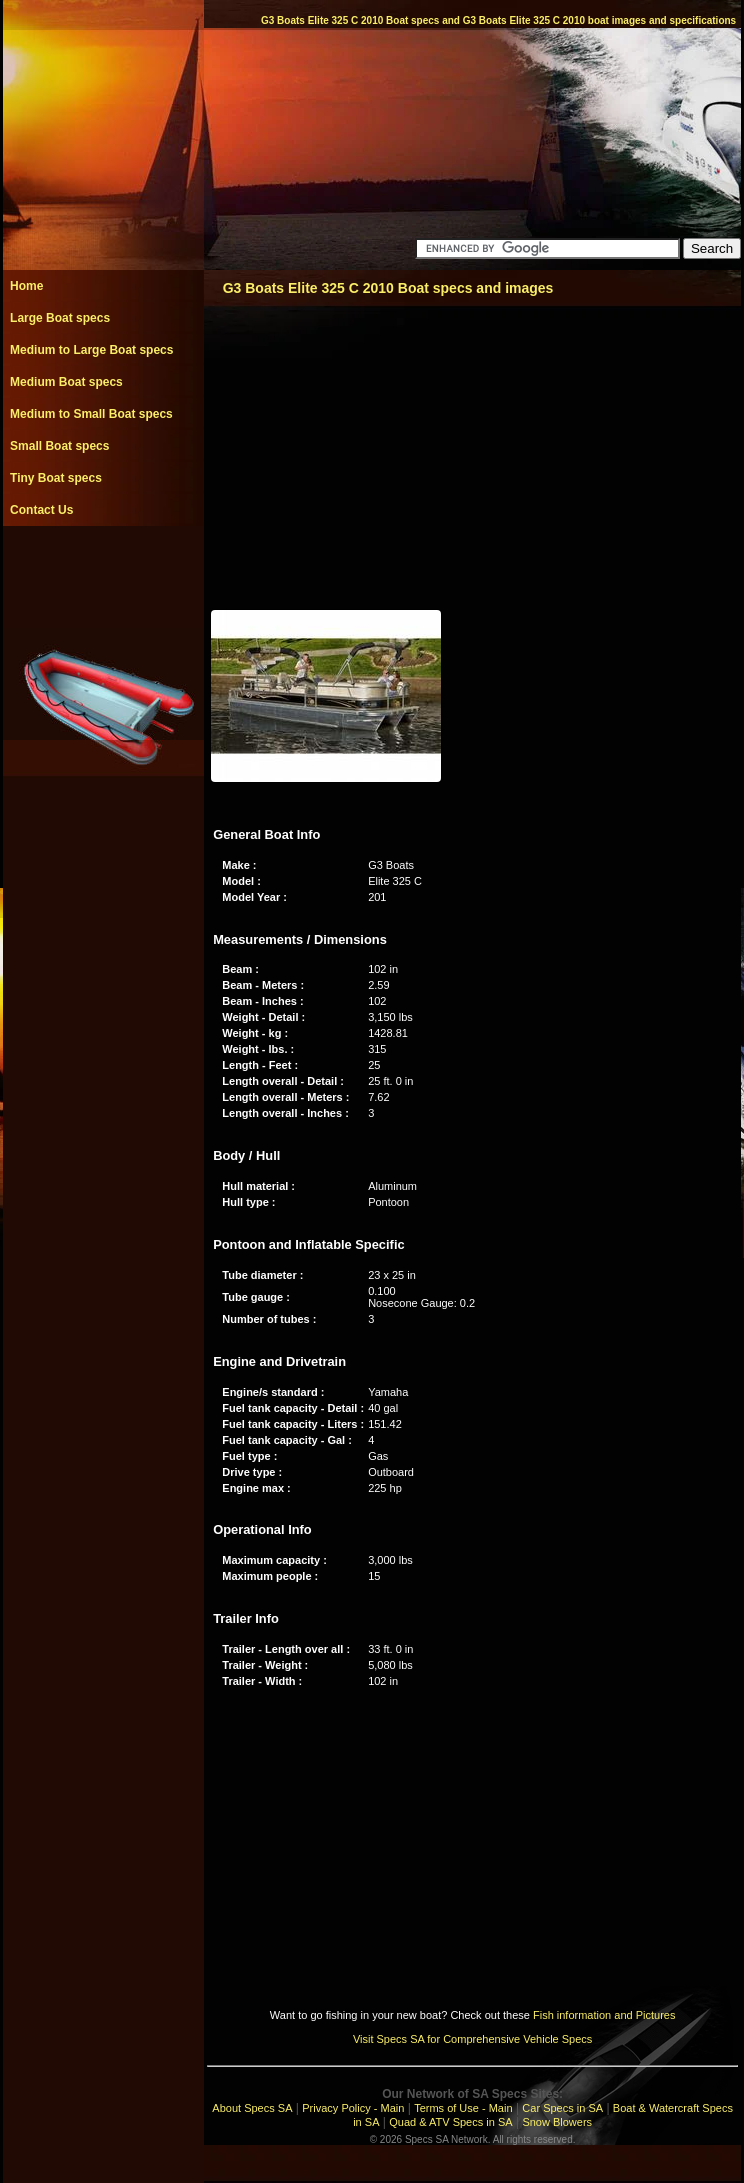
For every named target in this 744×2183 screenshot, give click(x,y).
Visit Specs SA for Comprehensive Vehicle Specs (472, 2039)
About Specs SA (252, 2108)
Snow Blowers (557, 2122)
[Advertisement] (103, 571)
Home (26, 286)
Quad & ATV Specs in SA (450, 2122)
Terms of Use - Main (463, 2108)
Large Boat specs (60, 318)
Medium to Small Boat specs (91, 414)
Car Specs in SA (562, 2108)
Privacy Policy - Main (353, 2108)
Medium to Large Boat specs (91, 350)
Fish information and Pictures (604, 2015)
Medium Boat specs (66, 382)
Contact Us (41, 510)
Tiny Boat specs (56, 478)
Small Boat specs (59, 446)
